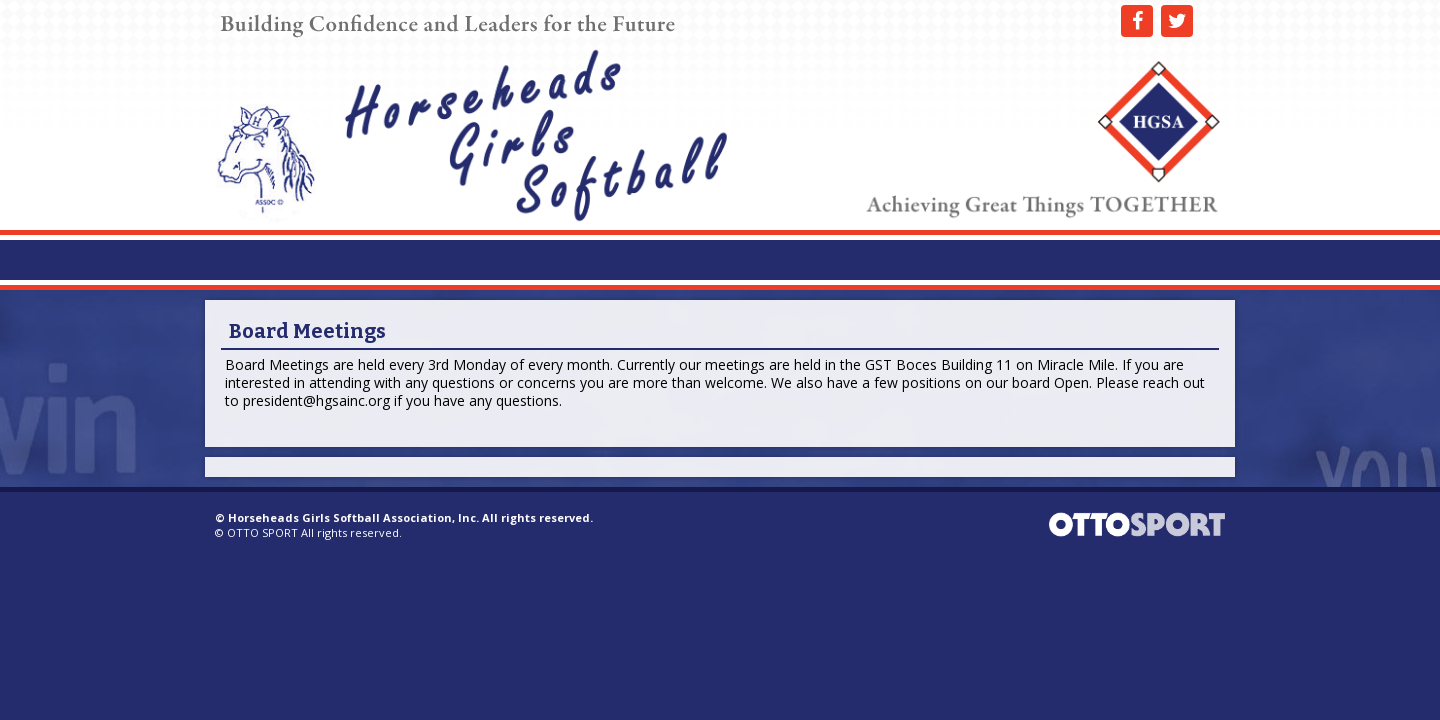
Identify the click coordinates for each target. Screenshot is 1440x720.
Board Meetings (307, 331)
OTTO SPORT (262, 532)
